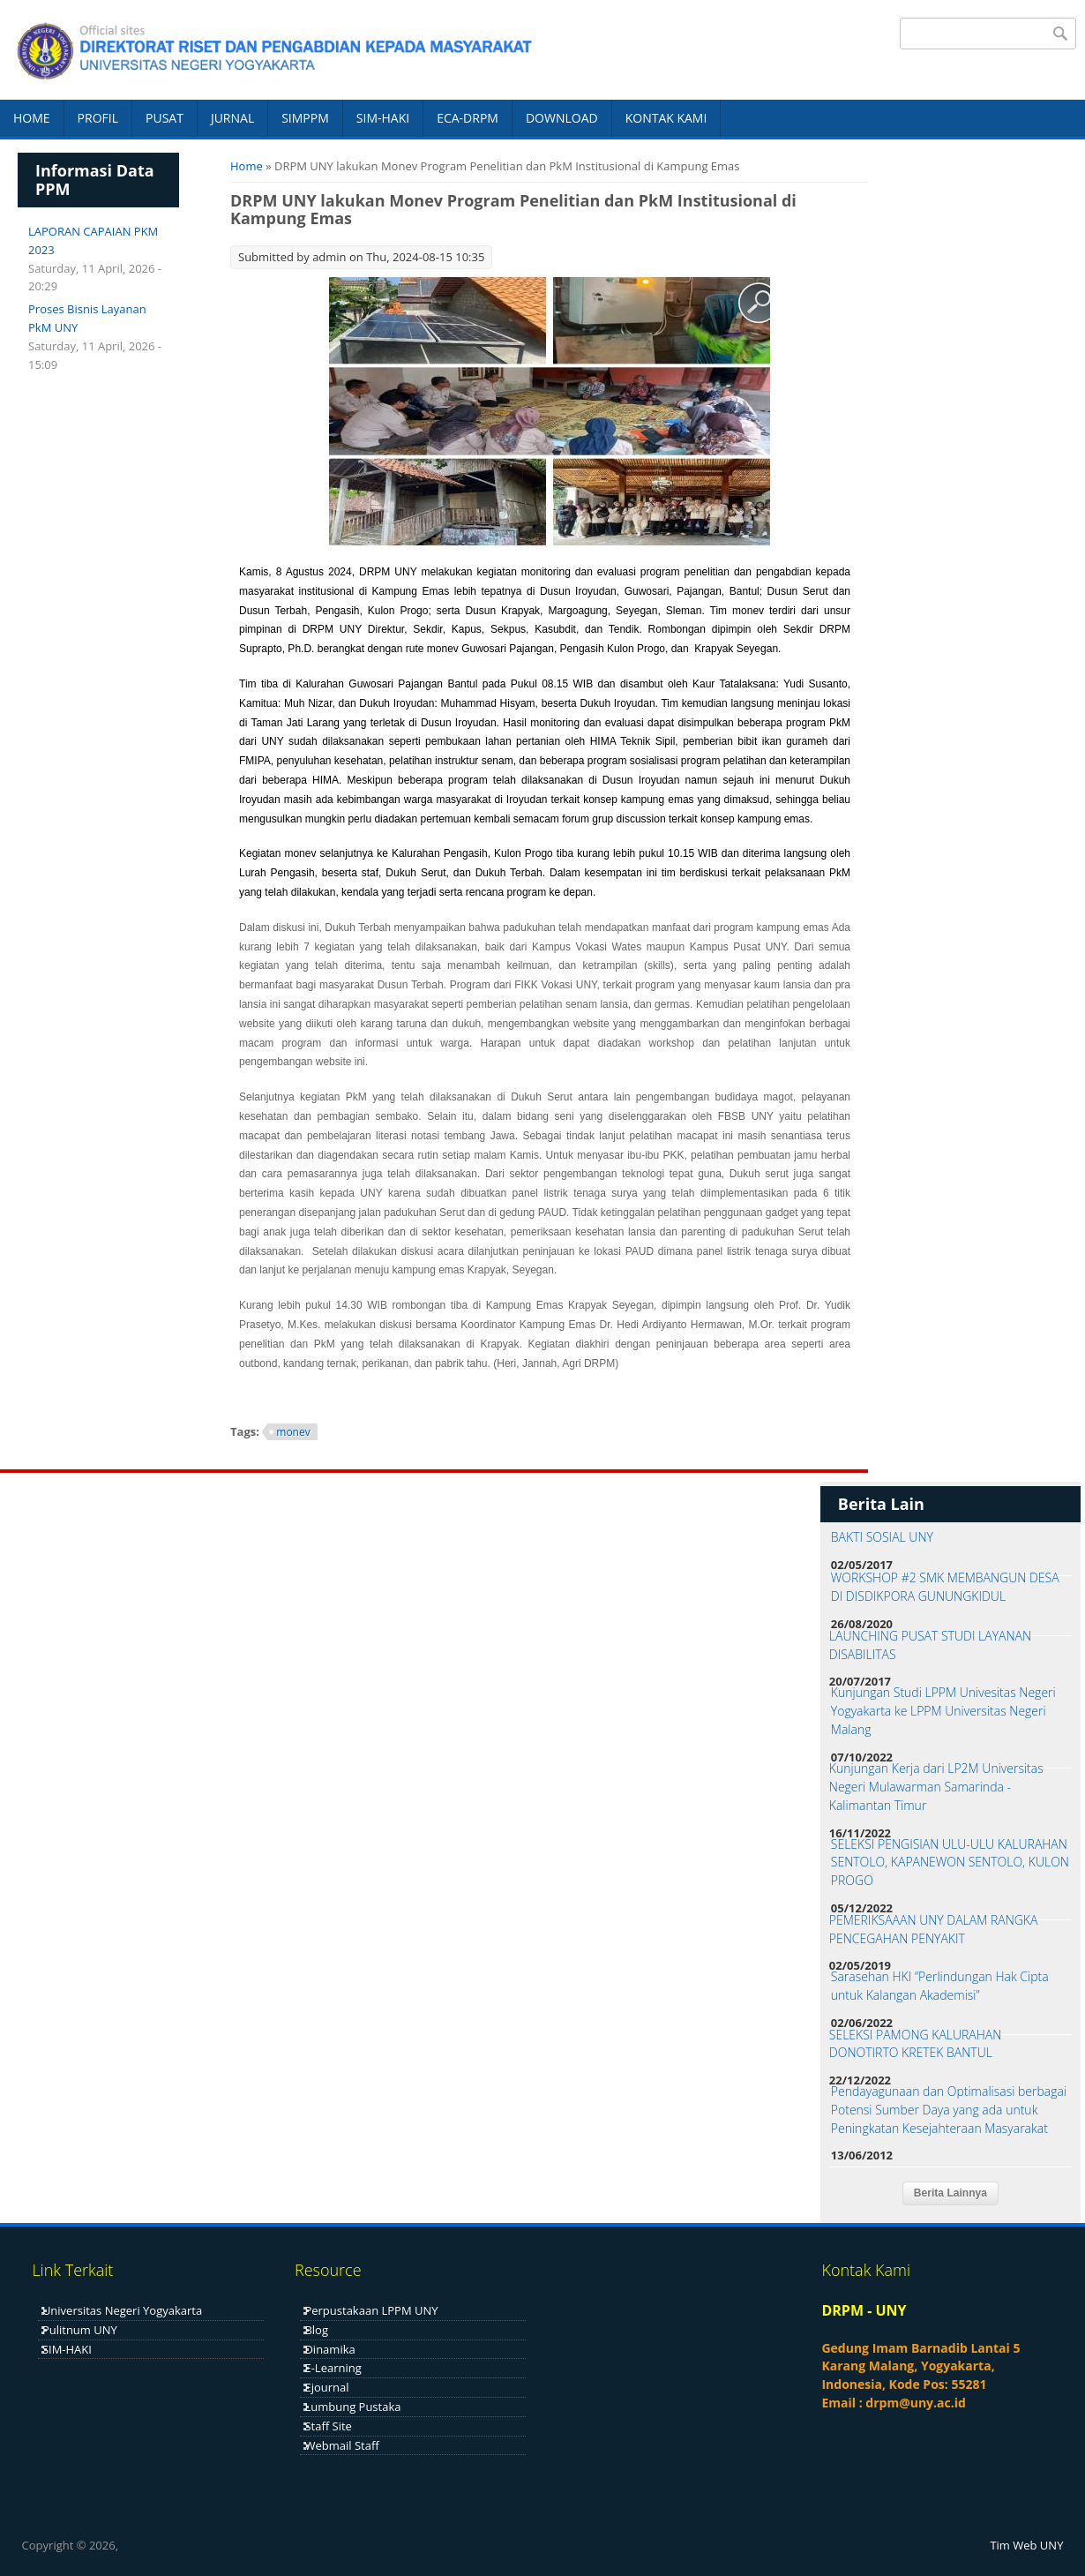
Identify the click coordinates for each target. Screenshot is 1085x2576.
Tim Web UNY (1026, 2545)
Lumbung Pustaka (352, 2407)
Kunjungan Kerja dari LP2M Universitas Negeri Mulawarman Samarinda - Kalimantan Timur (936, 1787)
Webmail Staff (341, 2445)
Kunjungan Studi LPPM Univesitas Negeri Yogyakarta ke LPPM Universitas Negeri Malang (943, 1711)
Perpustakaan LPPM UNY (371, 2310)
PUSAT (164, 117)
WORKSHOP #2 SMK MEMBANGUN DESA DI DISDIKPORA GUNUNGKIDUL (945, 1586)
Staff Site (327, 2426)
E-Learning (332, 2368)
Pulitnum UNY (79, 2330)
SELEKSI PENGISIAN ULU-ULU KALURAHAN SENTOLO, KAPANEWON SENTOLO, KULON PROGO (950, 1862)
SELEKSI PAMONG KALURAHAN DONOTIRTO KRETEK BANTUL (915, 2044)
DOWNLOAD (562, 117)
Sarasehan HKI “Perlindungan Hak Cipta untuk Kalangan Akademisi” (940, 1985)
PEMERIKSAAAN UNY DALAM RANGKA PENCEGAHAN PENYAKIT (933, 1929)
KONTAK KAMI (666, 117)
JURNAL (232, 117)
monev (293, 1431)
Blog (316, 2330)
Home (246, 166)
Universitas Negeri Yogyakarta (122, 2310)
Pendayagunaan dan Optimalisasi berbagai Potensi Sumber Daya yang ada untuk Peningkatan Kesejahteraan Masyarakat (948, 2110)
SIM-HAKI (382, 117)
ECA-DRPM (467, 117)
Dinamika (329, 2349)
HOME (31, 117)
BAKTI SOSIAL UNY (882, 1536)
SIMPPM (305, 117)
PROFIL (98, 117)
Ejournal (326, 2387)
